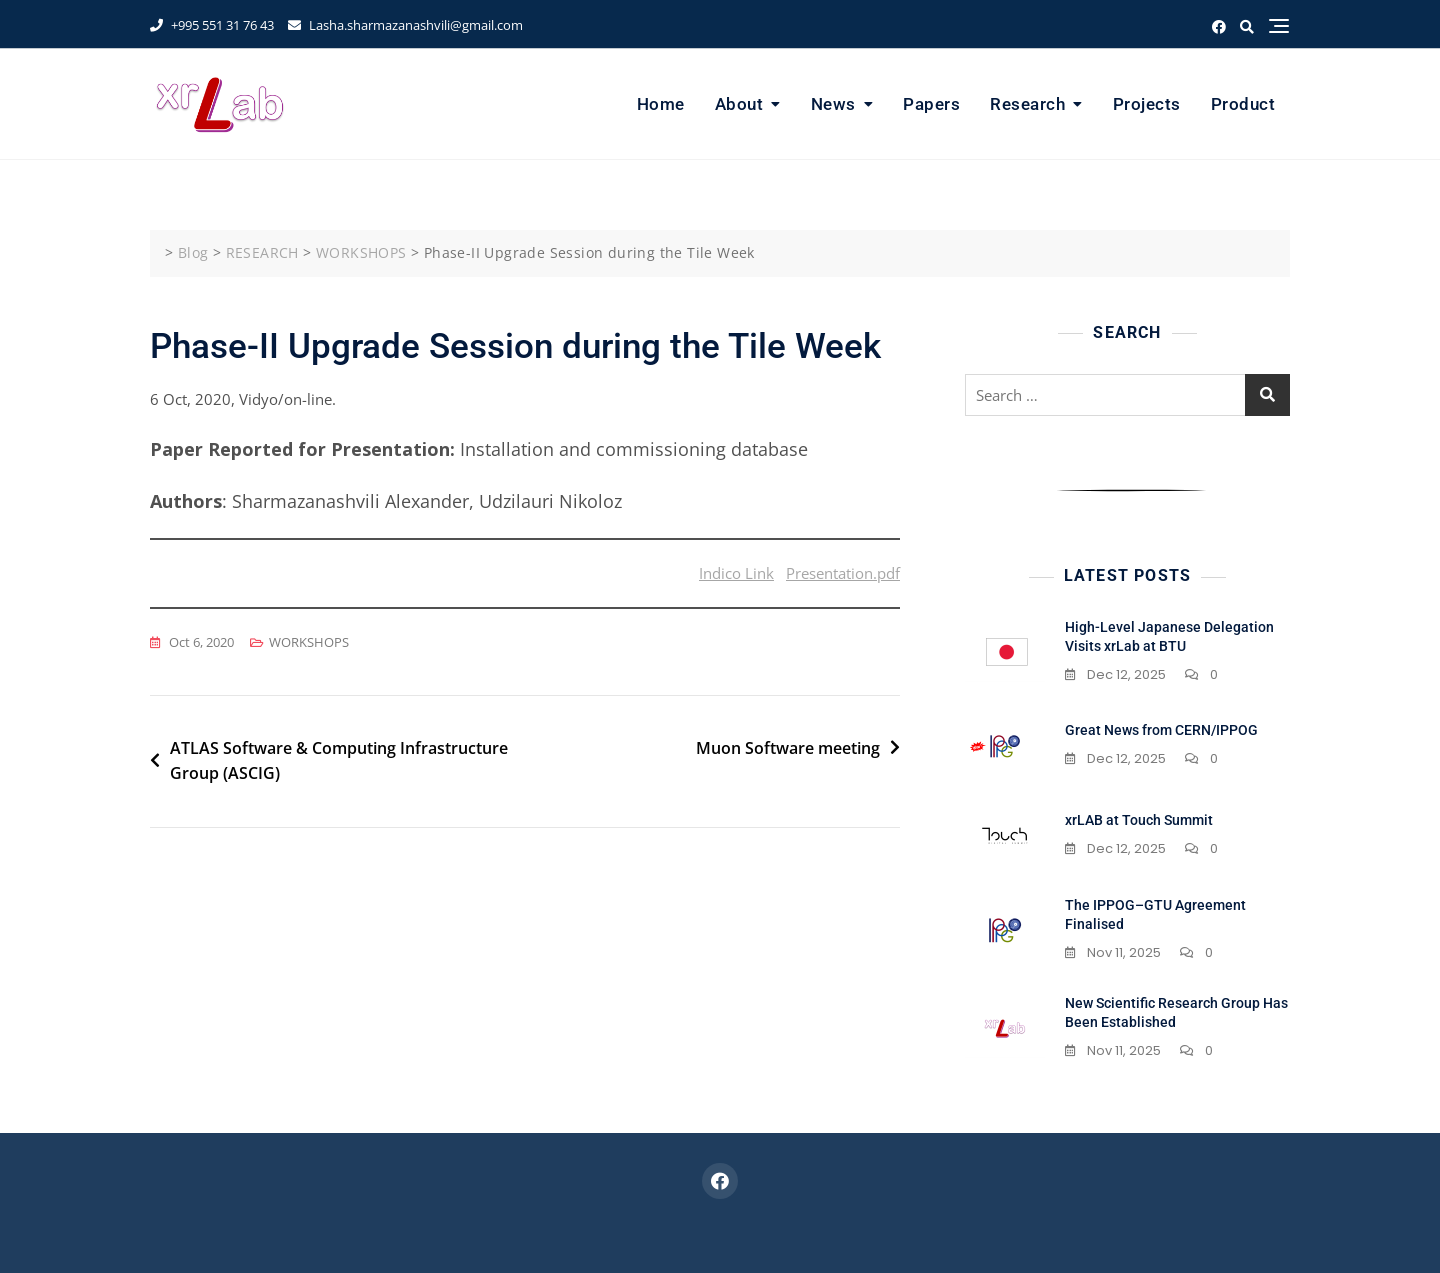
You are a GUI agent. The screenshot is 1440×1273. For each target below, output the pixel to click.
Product (1243, 104)
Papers (931, 104)
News (833, 104)
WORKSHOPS (309, 642)
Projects (1147, 104)
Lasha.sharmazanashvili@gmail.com (405, 25)
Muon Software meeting (788, 748)
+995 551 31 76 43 (212, 25)
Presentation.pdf (843, 573)
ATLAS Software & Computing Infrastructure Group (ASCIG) (339, 761)
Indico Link (736, 573)
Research (1027, 104)
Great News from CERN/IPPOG (1161, 730)
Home (661, 104)
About (739, 104)
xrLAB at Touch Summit (1139, 820)
